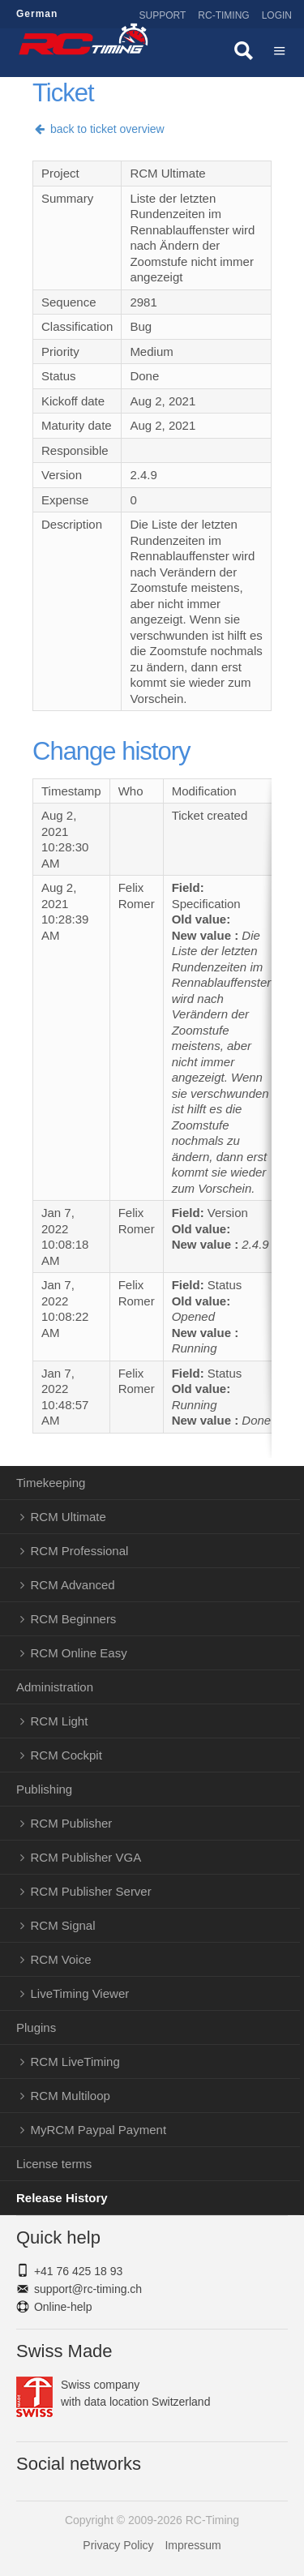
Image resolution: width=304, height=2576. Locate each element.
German (37, 13)
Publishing (44, 1789)
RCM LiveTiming (75, 2061)
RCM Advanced (73, 1585)
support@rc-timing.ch (88, 2288)
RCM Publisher (72, 1823)
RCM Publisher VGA (86, 1857)
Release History (62, 2198)
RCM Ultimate (68, 1517)
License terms (54, 2164)
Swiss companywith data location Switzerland (113, 2394)
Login (277, 15)
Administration (54, 1687)
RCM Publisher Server (91, 1891)
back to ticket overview (98, 128)
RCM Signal (63, 1925)
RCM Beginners (74, 1619)
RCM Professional (80, 1551)
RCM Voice (61, 1959)
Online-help (63, 2306)
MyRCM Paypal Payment (99, 2130)
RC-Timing (223, 15)
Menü (279, 52)
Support (162, 15)
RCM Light (59, 1721)
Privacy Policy (118, 2545)
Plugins (36, 2027)
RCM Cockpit (66, 1755)
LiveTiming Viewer (80, 1993)
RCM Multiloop (70, 2095)
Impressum (193, 2545)
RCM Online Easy (79, 1653)
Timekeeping (50, 1482)
